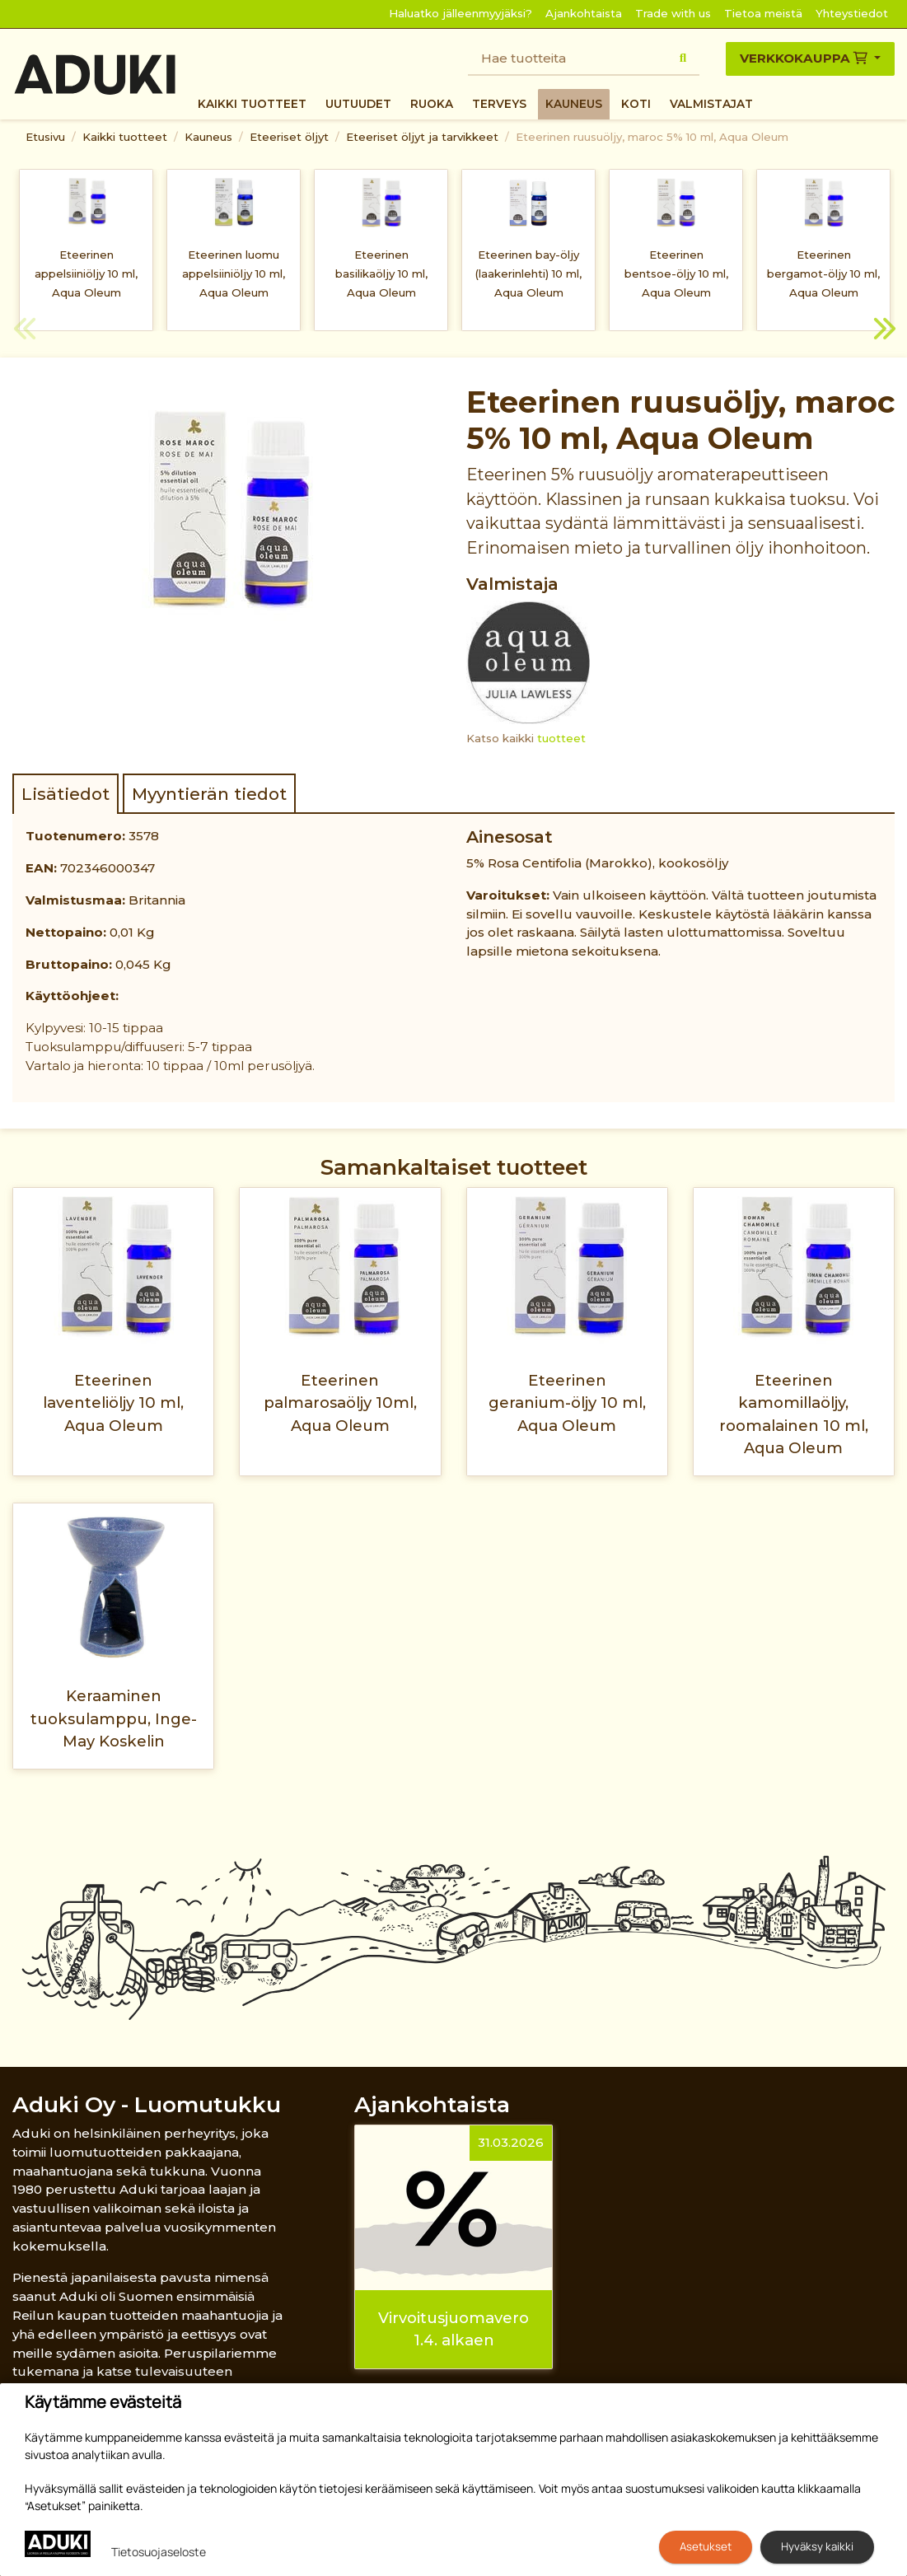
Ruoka (431, 103)
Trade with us (673, 13)
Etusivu (45, 136)
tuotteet (561, 738)
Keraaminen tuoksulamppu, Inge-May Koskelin (113, 1718)
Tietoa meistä (763, 13)
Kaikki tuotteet (252, 103)
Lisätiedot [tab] (65, 793)
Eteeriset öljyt (289, 136)
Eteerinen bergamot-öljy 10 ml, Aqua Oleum (823, 273)
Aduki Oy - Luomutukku (146, 2104)
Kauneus (573, 103)
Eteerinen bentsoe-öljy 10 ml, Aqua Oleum (676, 273)
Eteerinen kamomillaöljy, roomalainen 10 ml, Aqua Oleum (793, 1414)
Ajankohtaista (583, 13)
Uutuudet (358, 103)
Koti (636, 103)
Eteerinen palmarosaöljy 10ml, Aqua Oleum (340, 1403)
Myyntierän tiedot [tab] (209, 793)
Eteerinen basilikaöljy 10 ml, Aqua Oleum (381, 273)
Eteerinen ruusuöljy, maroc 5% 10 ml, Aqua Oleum (652, 136)
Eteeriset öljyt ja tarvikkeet (422, 136)
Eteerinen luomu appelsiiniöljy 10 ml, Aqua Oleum (233, 273)
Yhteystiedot (852, 13)
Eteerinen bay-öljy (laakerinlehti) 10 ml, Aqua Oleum (528, 273)
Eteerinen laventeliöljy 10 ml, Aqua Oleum (113, 1403)
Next (882, 331)
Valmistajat (711, 103)
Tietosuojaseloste (158, 2552)
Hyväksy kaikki (817, 2546)
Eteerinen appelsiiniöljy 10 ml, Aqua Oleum (86, 273)
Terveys (499, 103)
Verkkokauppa (805, 58)
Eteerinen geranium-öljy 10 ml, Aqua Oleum (567, 1403)
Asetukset (706, 2546)
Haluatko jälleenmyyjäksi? (460, 13)
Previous (24, 331)
